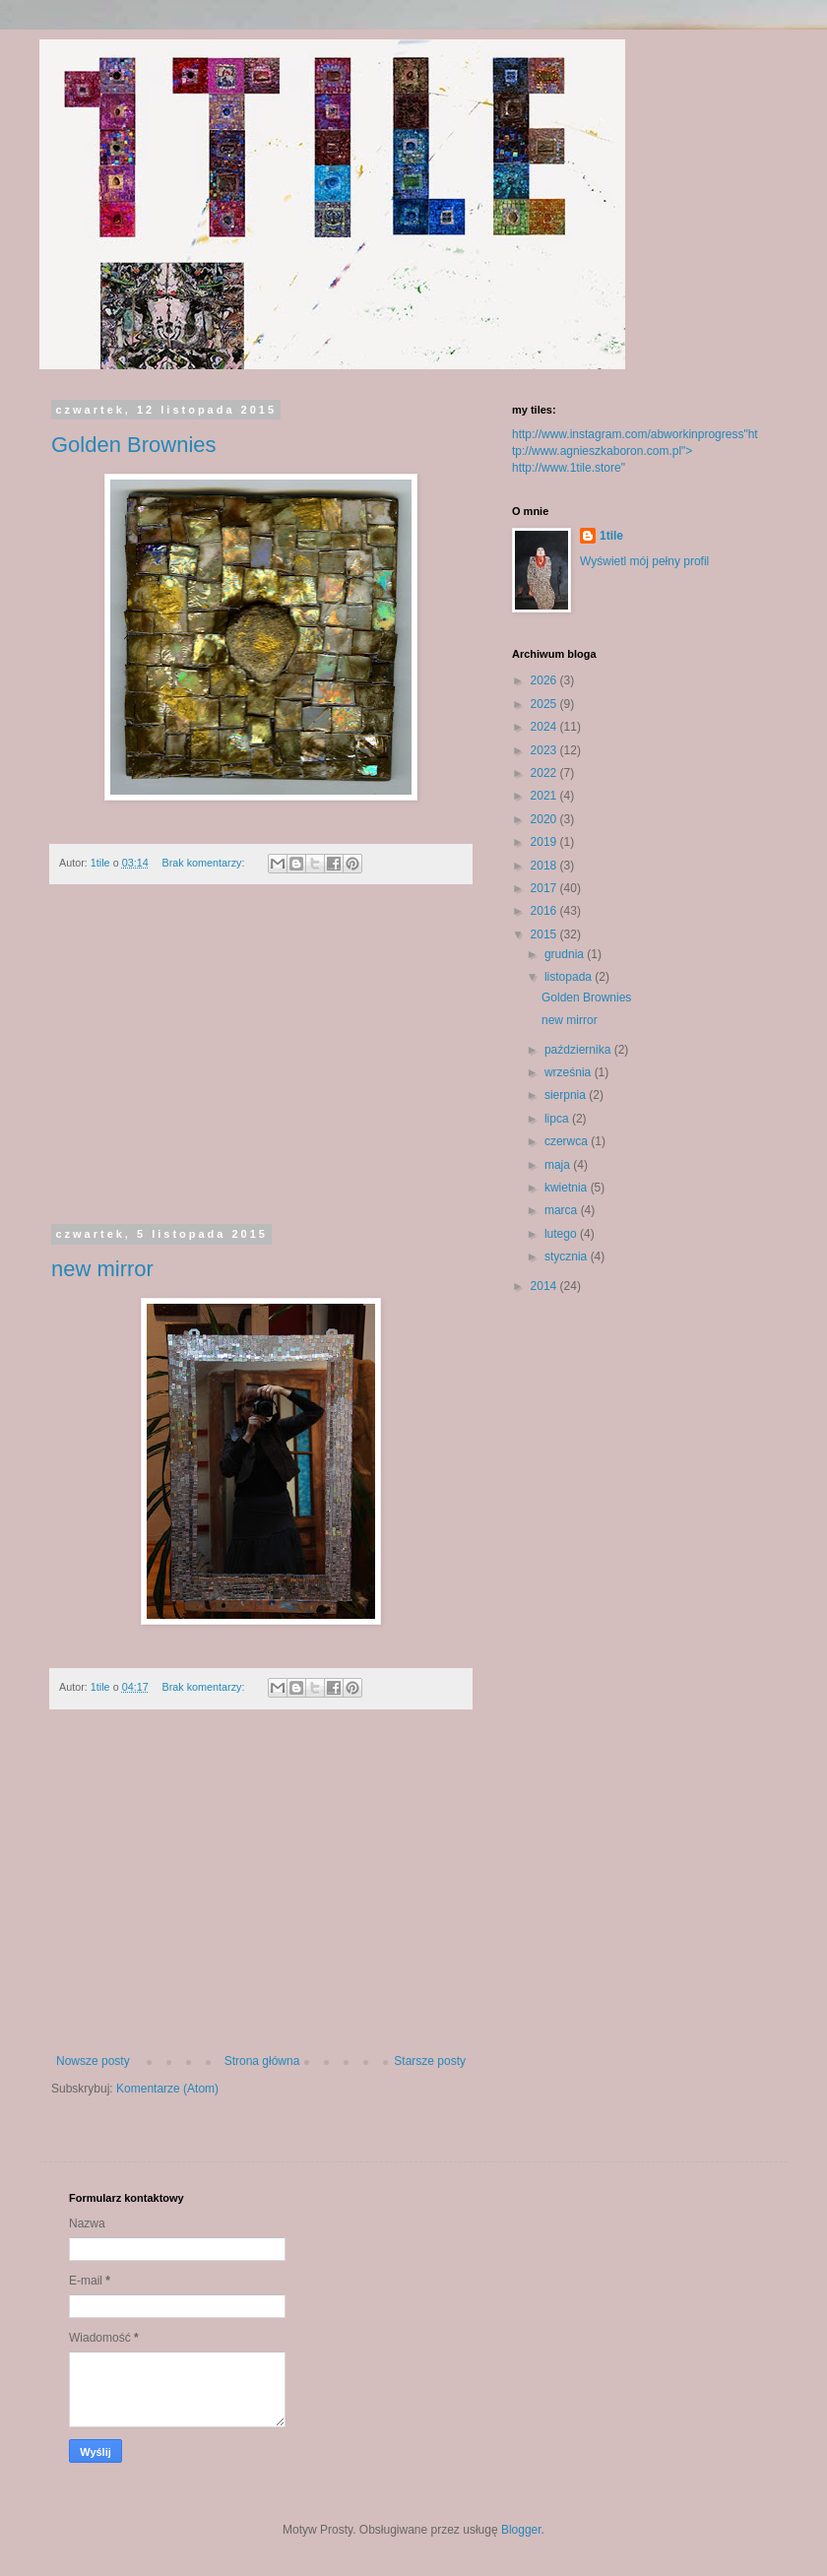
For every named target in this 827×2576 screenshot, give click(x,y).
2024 (545, 727)
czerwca (567, 1141)
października (579, 1050)
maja (558, 1165)
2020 (545, 819)
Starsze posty (430, 2061)
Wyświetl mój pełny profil (644, 561)
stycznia (567, 1256)
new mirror (102, 1268)
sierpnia (566, 1095)
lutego (562, 1234)
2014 (545, 1286)
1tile (611, 536)
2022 (545, 773)
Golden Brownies (134, 444)
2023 (545, 750)
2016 (545, 911)
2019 (545, 842)
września (569, 1072)
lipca (558, 1119)
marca (562, 1210)
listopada (569, 977)
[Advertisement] (261, 1066)
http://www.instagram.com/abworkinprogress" (630, 434)
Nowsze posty (93, 2061)
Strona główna (262, 2061)
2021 (545, 796)
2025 (545, 704)
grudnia (565, 954)
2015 (545, 934)
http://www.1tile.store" (568, 468)
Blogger (521, 2530)
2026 (545, 680)
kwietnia (567, 1187)
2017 (545, 888)
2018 (545, 865)
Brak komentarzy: (204, 863)
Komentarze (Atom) (167, 2088)
